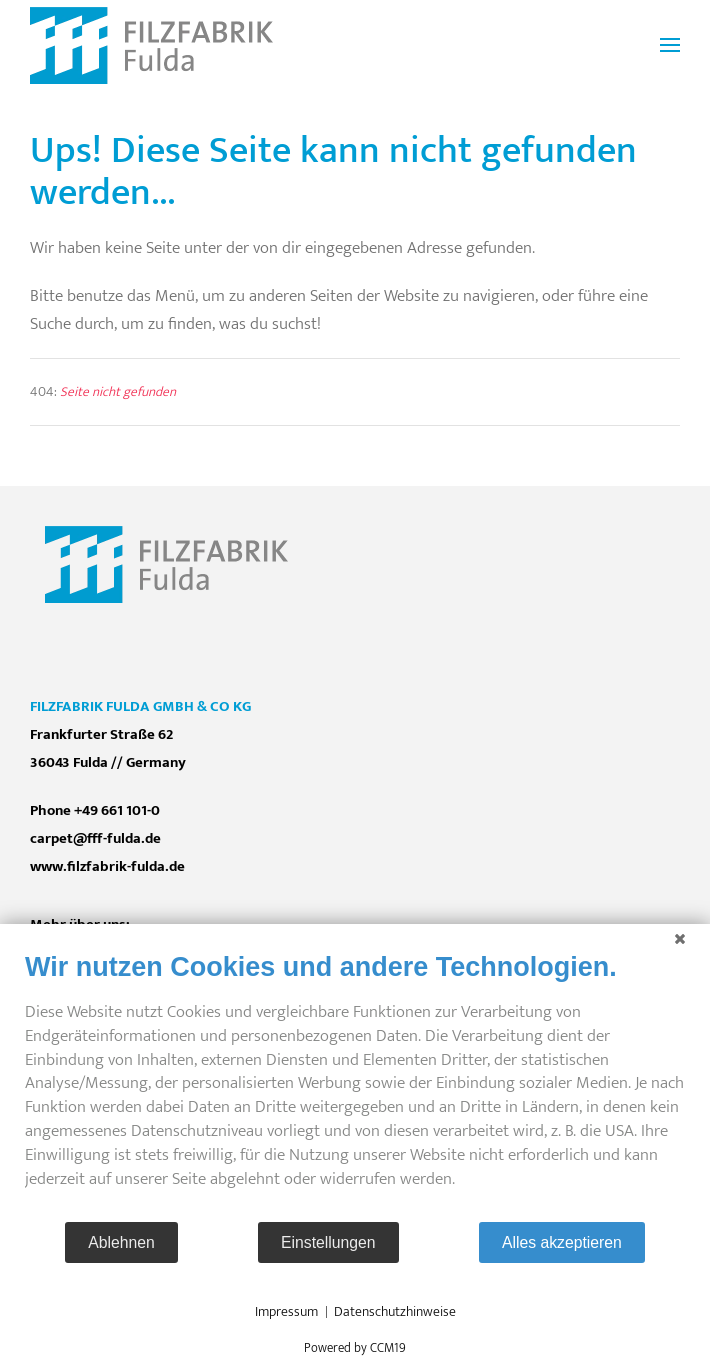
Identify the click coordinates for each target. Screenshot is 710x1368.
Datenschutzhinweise (395, 1312)
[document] (355, 1085)
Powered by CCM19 (355, 1348)
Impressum (286, 1312)
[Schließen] (680, 939)
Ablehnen (121, 1242)
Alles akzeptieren (562, 1242)
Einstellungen (328, 1242)
